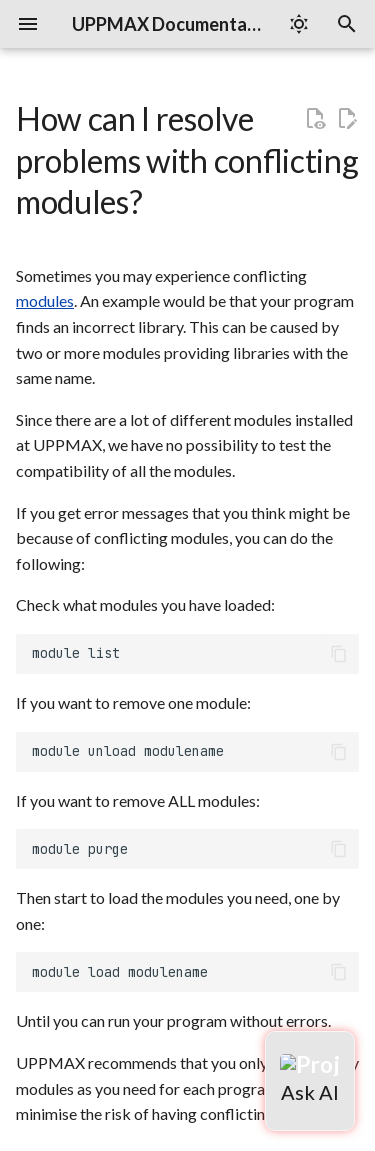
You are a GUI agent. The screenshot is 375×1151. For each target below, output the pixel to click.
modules (45, 300)
